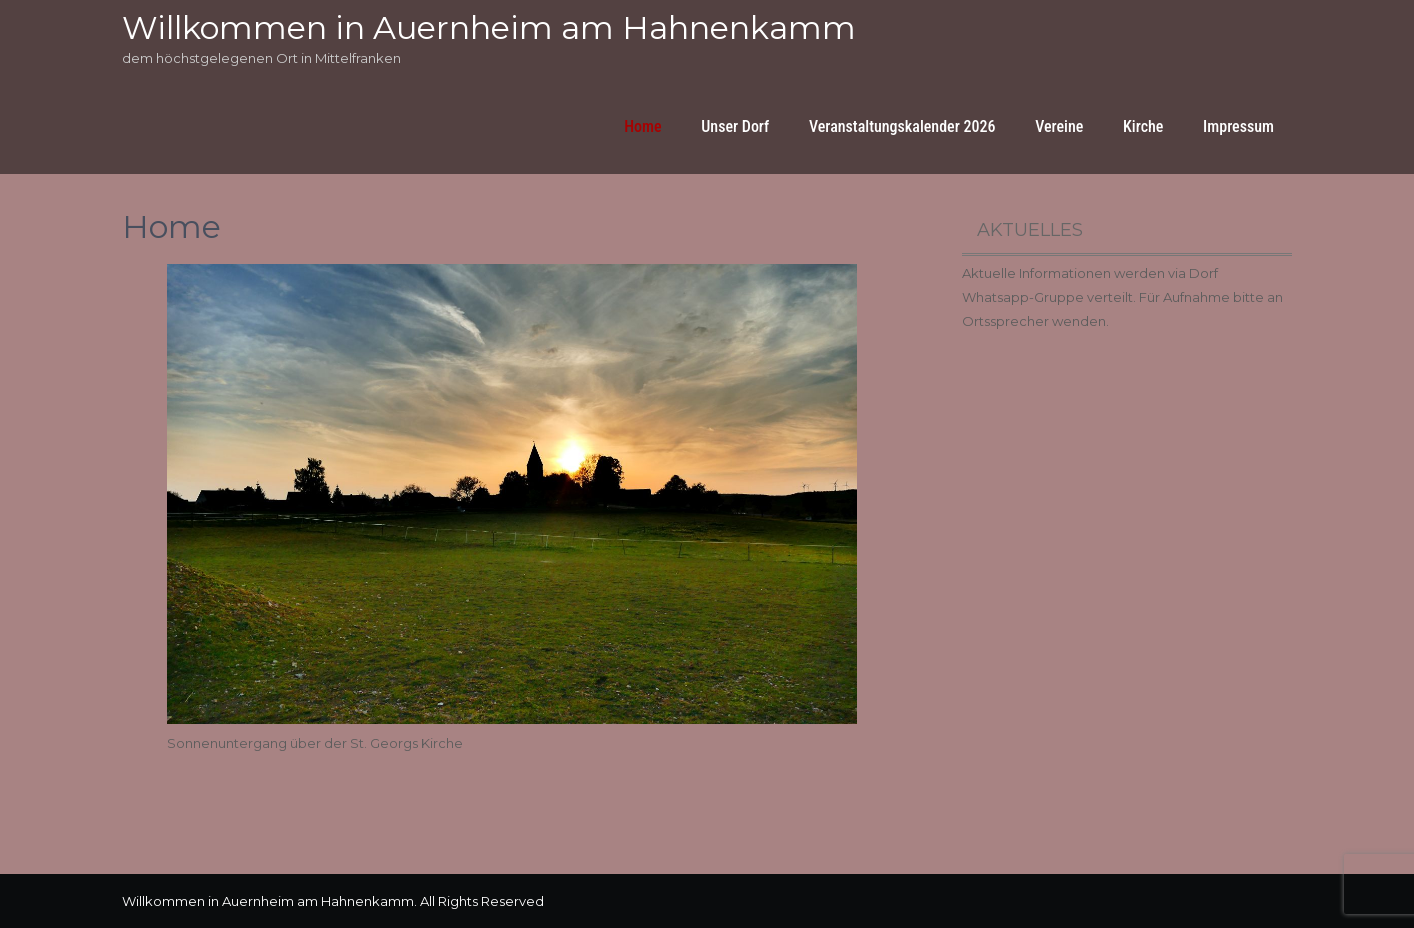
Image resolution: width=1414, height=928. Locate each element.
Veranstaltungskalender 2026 (902, 126)
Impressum (1238, 126)
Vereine (1059, 126)
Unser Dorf (735, 126)
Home (642, 126)
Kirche (1143, 126)
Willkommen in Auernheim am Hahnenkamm (489, 27)
